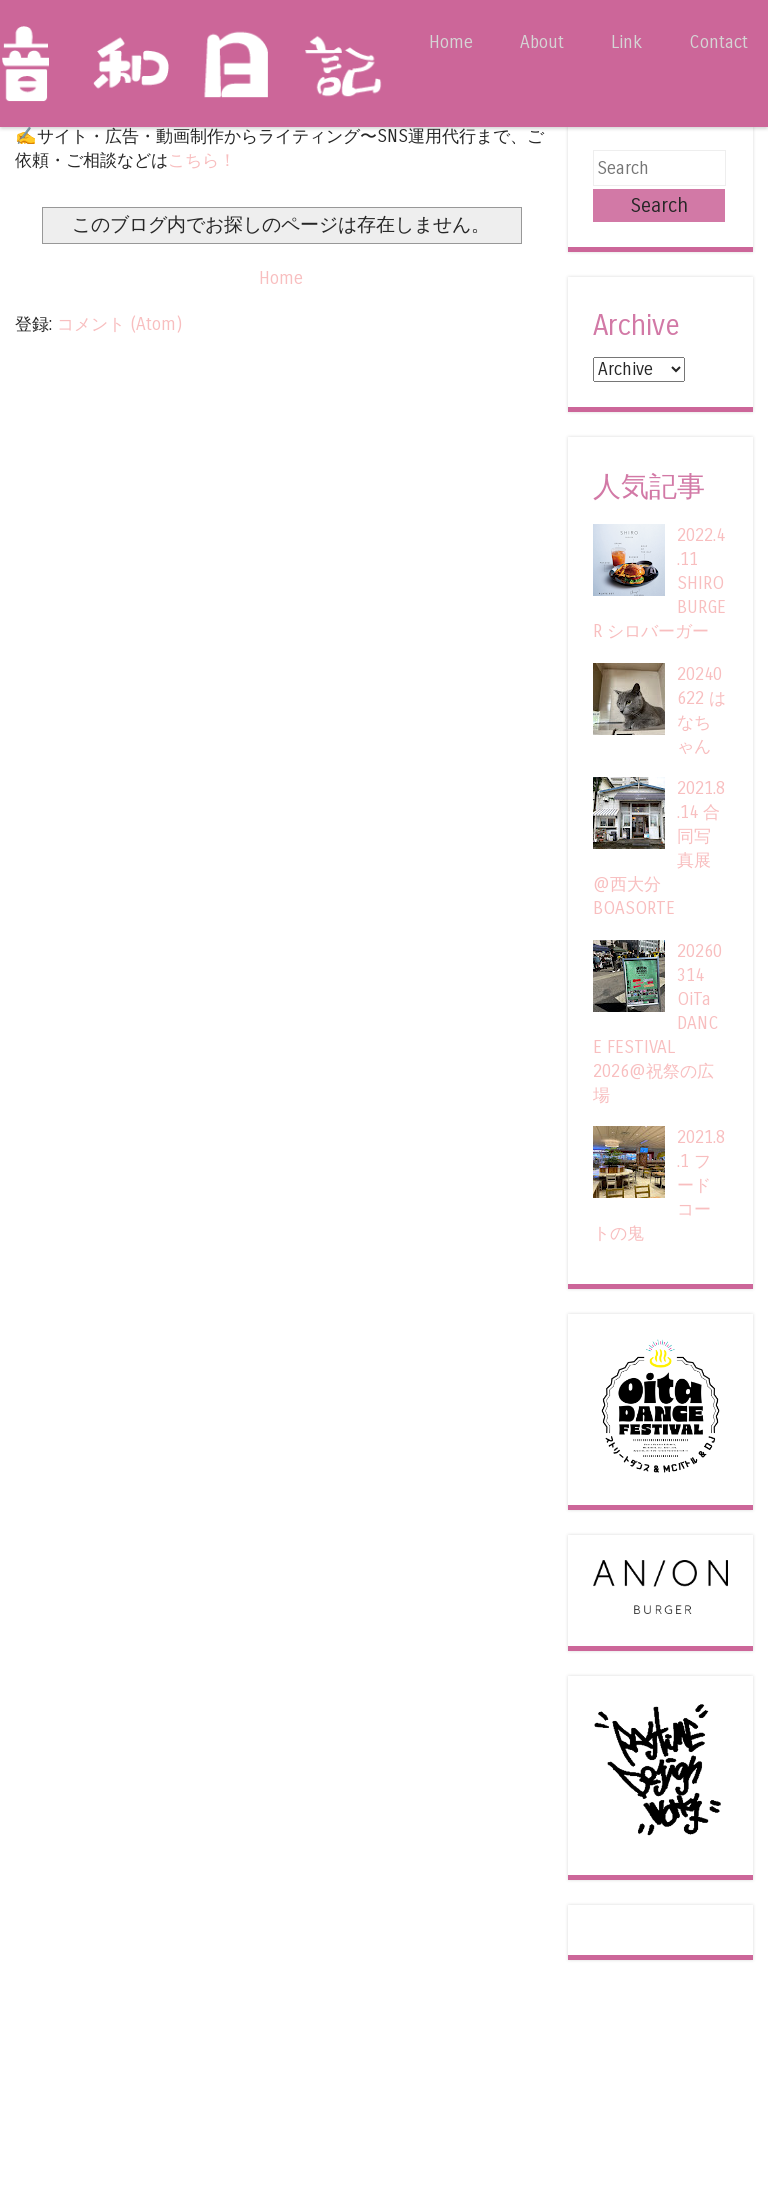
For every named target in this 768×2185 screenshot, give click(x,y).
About (542, 42)
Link (626, 42)
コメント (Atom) (119, 324)
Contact (718, 42)
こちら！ (202, 160)
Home (451, 42)
